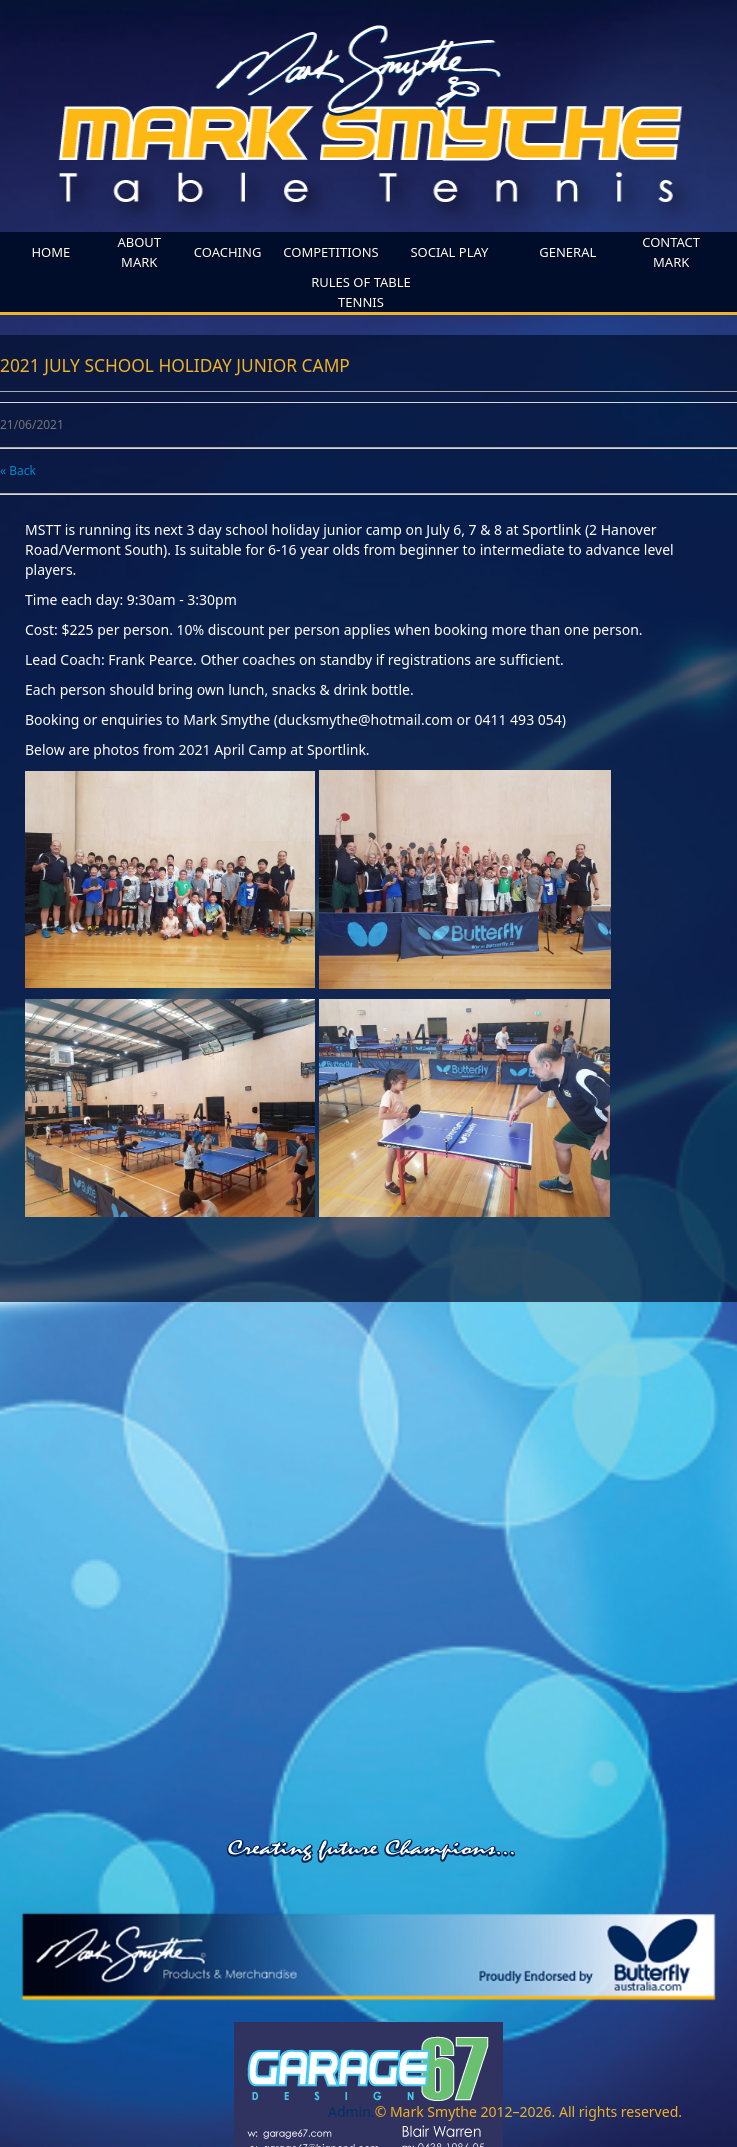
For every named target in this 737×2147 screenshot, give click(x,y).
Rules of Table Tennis (361, 292)
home (50, 252)
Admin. (351, 2111)
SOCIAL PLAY (449, 252)
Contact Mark (671, 252)
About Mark (139, 252)
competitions (330, 252)
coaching (228, 252)
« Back (18, 470)
